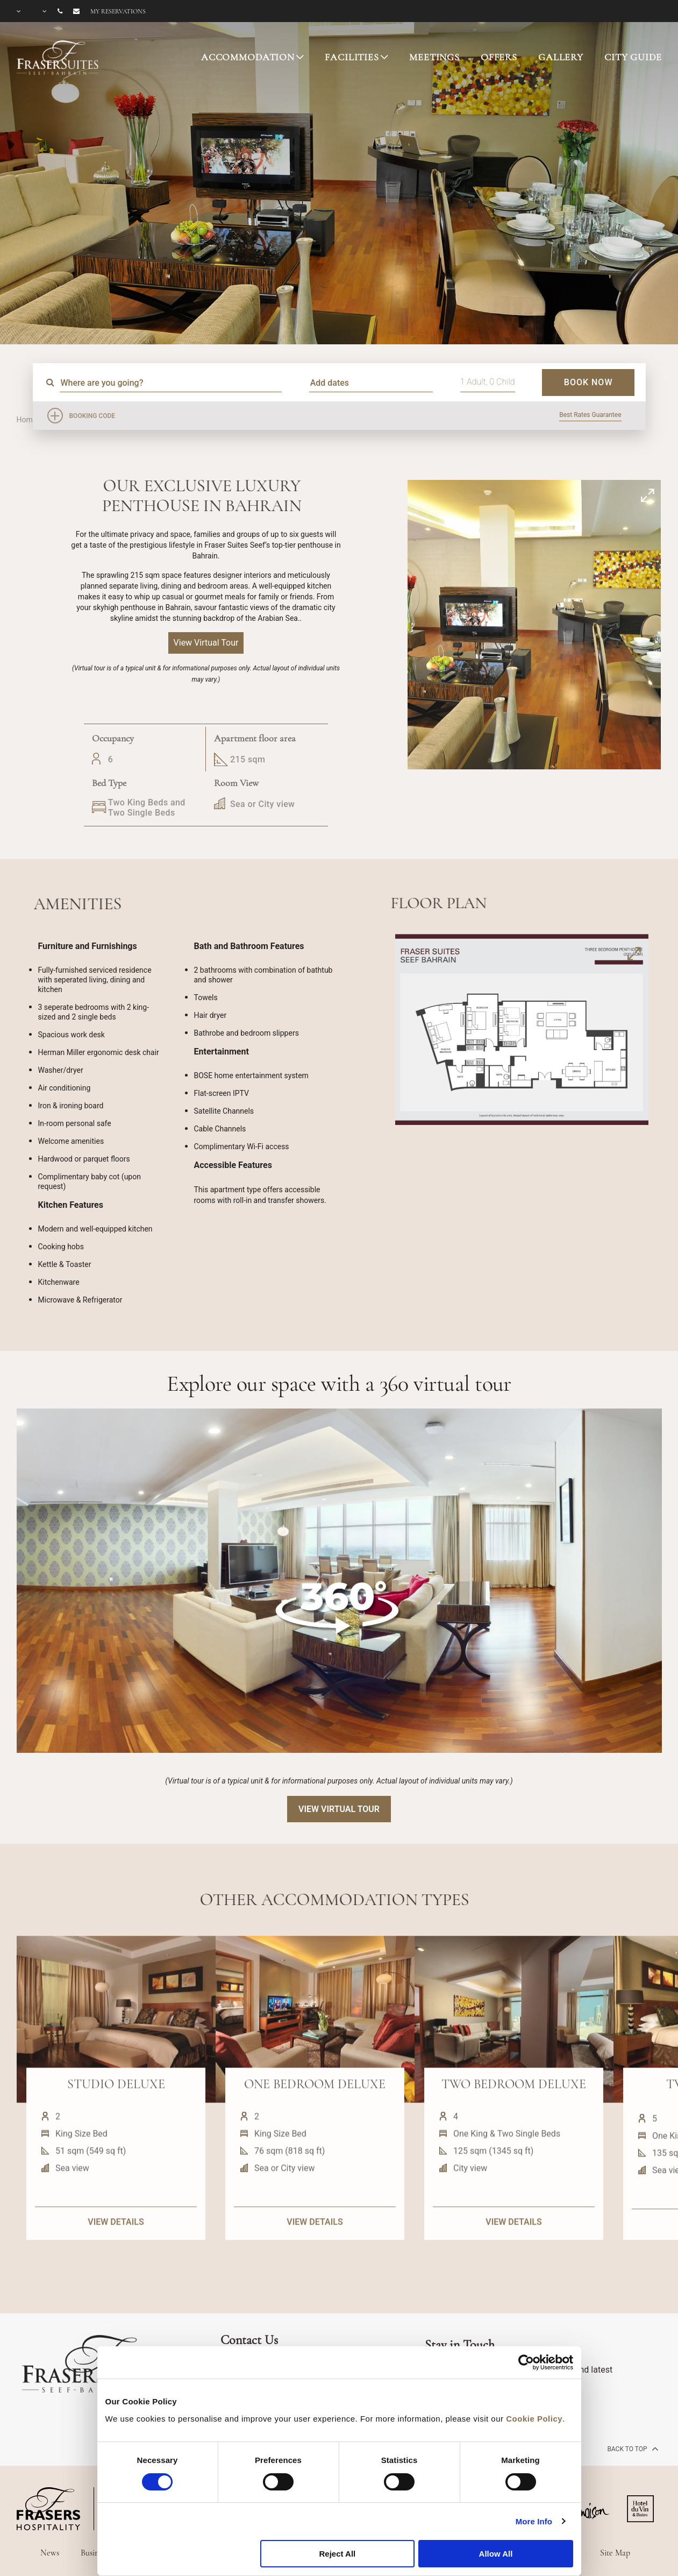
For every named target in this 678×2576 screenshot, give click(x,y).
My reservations (118, 11)
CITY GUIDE (633, 57)
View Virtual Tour (339, 1809)
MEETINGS (434, 57)
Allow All (496, 2553)
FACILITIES (352, 57)
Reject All (337, 2553)
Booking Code (92, 416)
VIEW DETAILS (116, 2268)
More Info (534, 2521)
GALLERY (560, 57)
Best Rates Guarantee (590, 415)
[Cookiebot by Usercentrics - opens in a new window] (526, 2362)
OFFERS (499, 57)
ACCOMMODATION (248, 57)
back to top (631, 2448)
